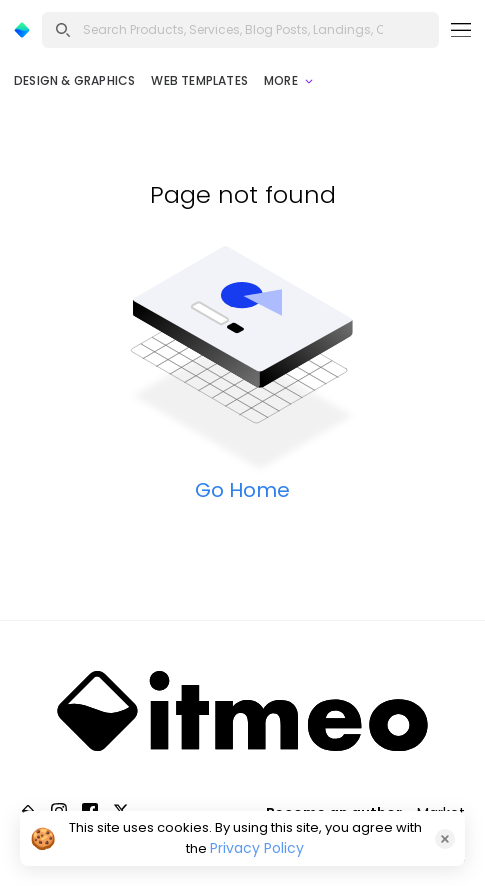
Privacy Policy (257, 848)
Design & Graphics (74, 80)
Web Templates (199, 80)
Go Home (242, 490)
